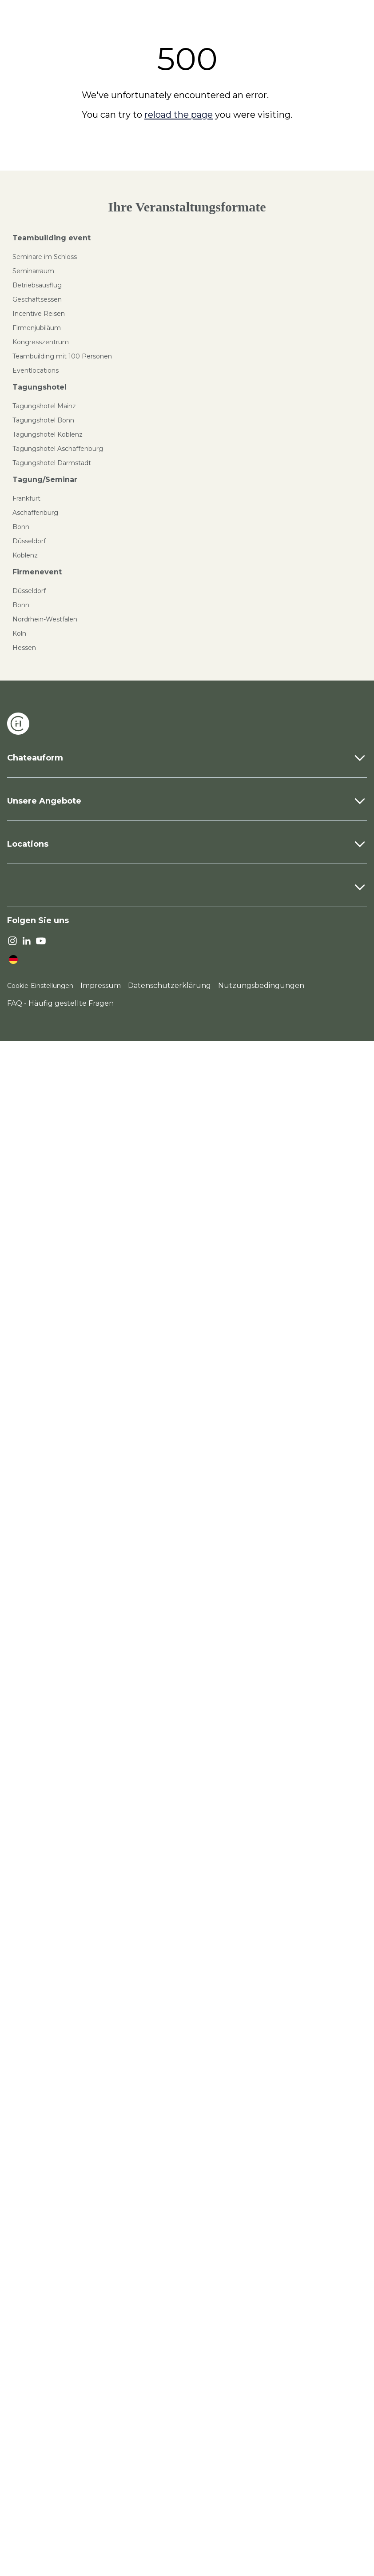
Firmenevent (37, 572)
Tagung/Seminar (44, 479)
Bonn (20, 527)
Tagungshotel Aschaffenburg (57, 449)
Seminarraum (33, 271)
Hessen (24, 648)
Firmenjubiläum (36, 328)
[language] (13, 959)
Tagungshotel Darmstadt (51, 463)
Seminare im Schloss (44, 257)
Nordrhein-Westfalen (44, 619)
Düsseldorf (29, 541)
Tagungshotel (39, 387)
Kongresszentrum (40, 342)
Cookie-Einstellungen (40, 986)
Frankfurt (26, 498)
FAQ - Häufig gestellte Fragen (60, 1003)
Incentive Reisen (38, 314)
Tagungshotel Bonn (43, 420)
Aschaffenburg (35, 513)
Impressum (100, 985)
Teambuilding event (51, 238)
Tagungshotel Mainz (44, 406)
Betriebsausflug (37, 285)
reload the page (178, 114)
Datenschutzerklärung (169, 985)
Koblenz (25, 555)
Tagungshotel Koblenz (47, 434)
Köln (19, 633)
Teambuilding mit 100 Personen (62, 356)
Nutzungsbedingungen (261, 985)
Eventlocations (35, 370)
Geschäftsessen (37, 299)
